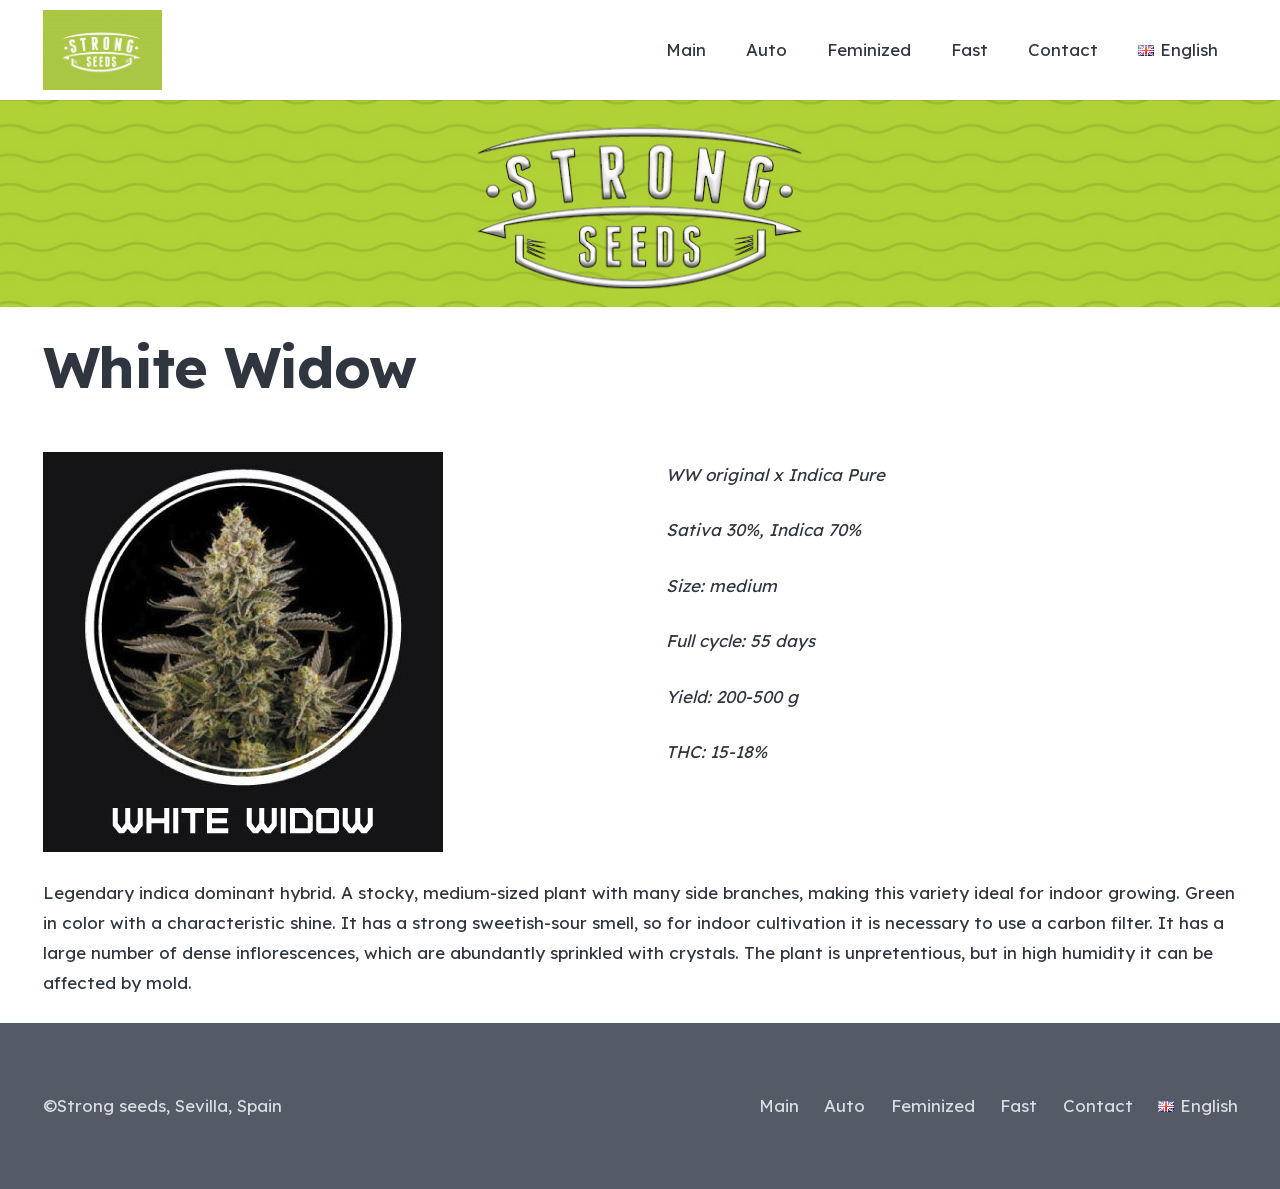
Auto (844, 1105)
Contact (1098, 1105)
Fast (1018, 1105)
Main (779, 1105)
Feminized (933, 1105)
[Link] (102, 50)
